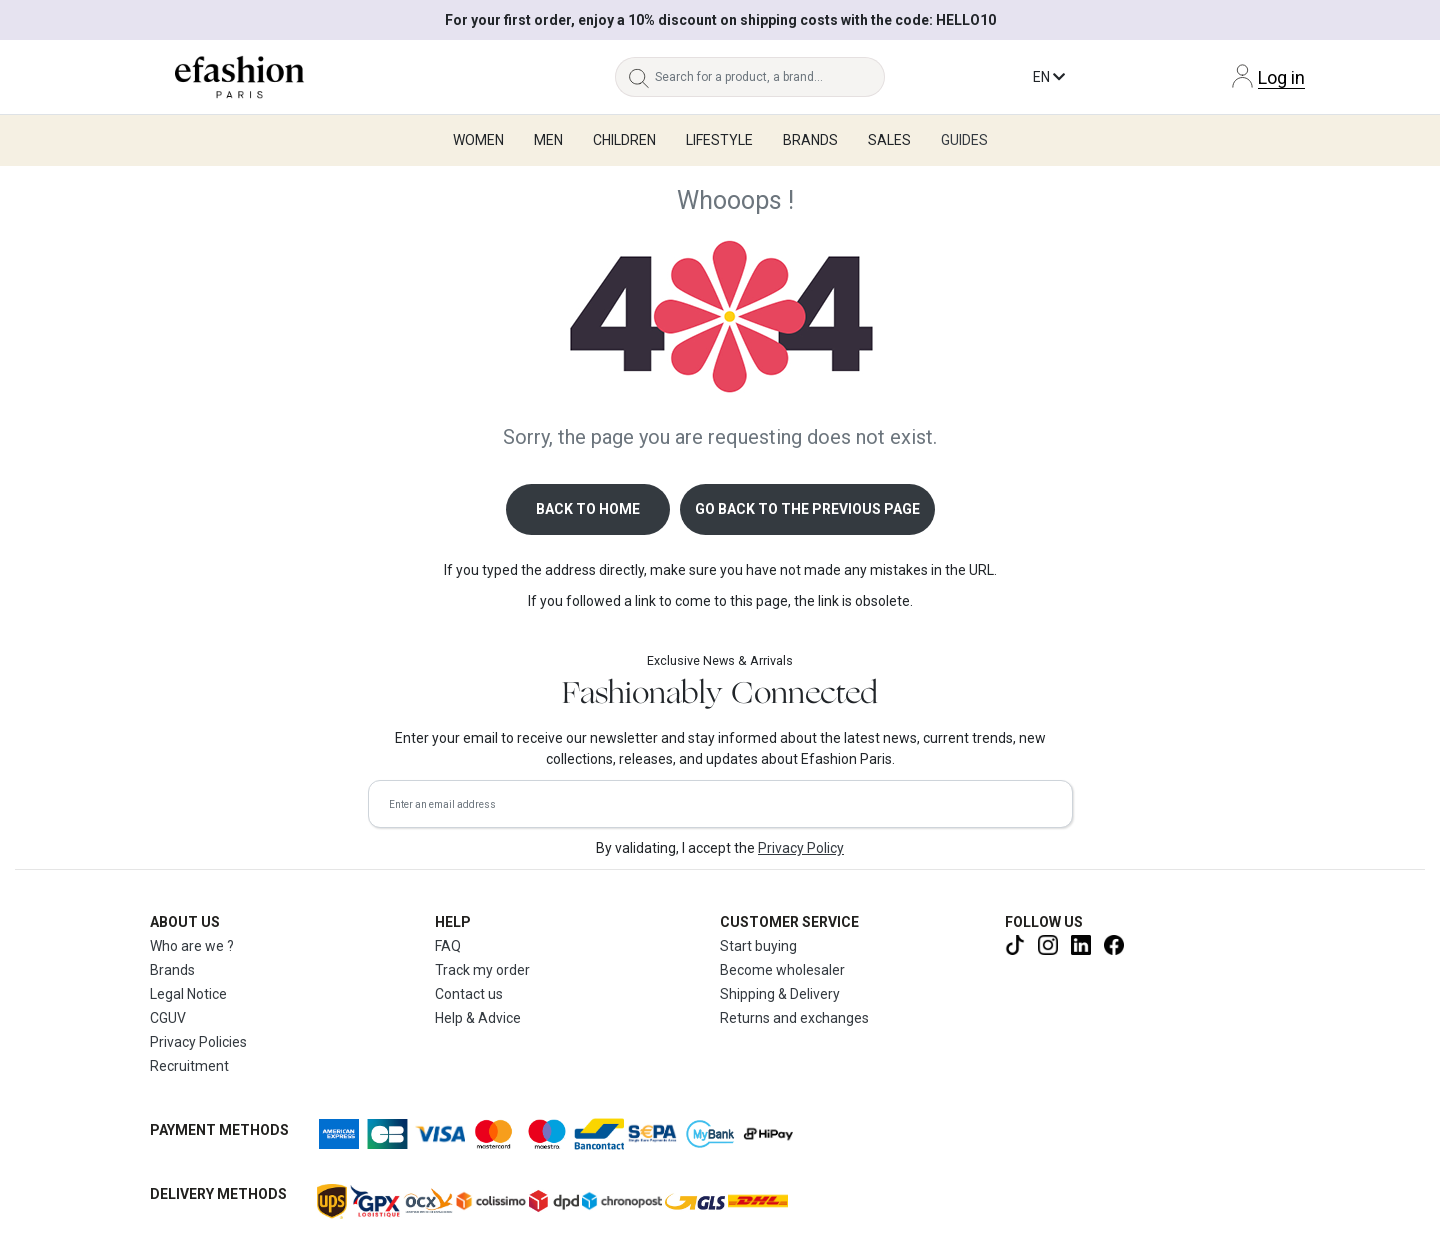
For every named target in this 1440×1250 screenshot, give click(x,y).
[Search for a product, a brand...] (770, 77)
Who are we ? (192, 946)
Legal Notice (188, 994)
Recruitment (189, 1066)
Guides (964, 140)
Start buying (758, 946)
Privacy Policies (198, 1042)
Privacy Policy (801, 848)
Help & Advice (478, 1018)
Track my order (482, 970)
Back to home (588, 509)
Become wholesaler (782, 970)
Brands (172, 970)
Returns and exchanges (794, 1018)
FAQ (448, 946)
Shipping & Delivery (780, 994)
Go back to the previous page (807, 509)
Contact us (469, 994)
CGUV (168, 1018)
